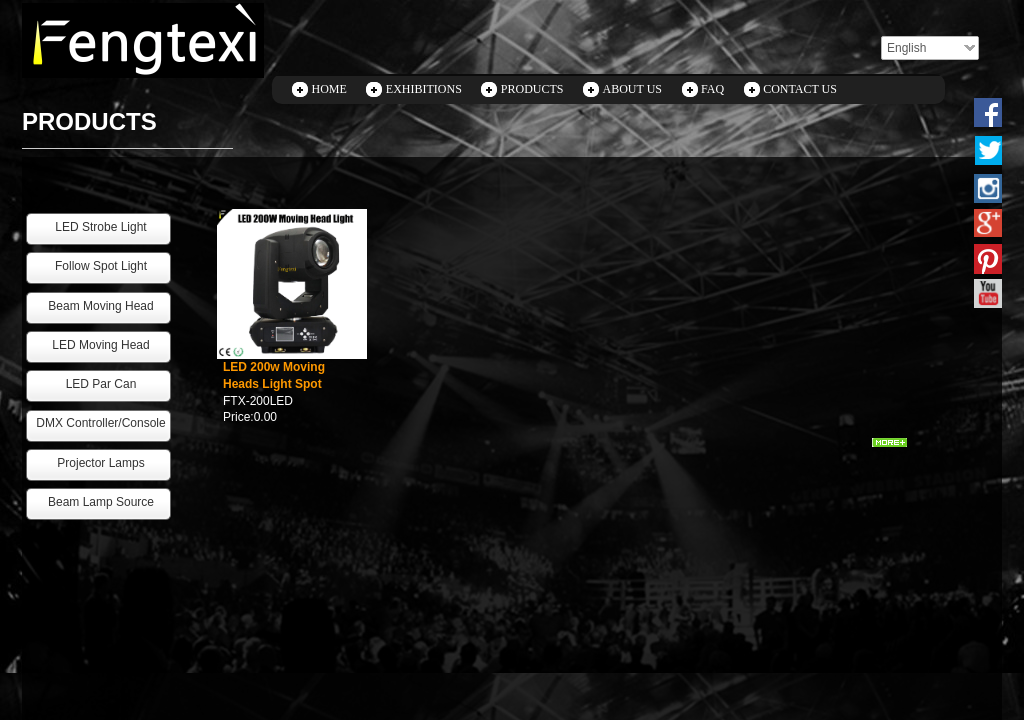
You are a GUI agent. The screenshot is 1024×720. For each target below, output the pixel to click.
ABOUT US (632, 89)
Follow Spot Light (101, 266)
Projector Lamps (100, 463)
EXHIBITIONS (424, 89)
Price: (238, 417)
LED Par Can (101, 384)
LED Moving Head (100, 345)
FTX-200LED (258, 401)
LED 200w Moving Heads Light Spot (274, 375)
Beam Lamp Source (101, 502)
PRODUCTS (532, 89)
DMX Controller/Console (100, 423)
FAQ (712, 89)
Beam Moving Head (100, 306)
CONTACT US (800, 89)
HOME (329, 89)
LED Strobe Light (100, 227)
